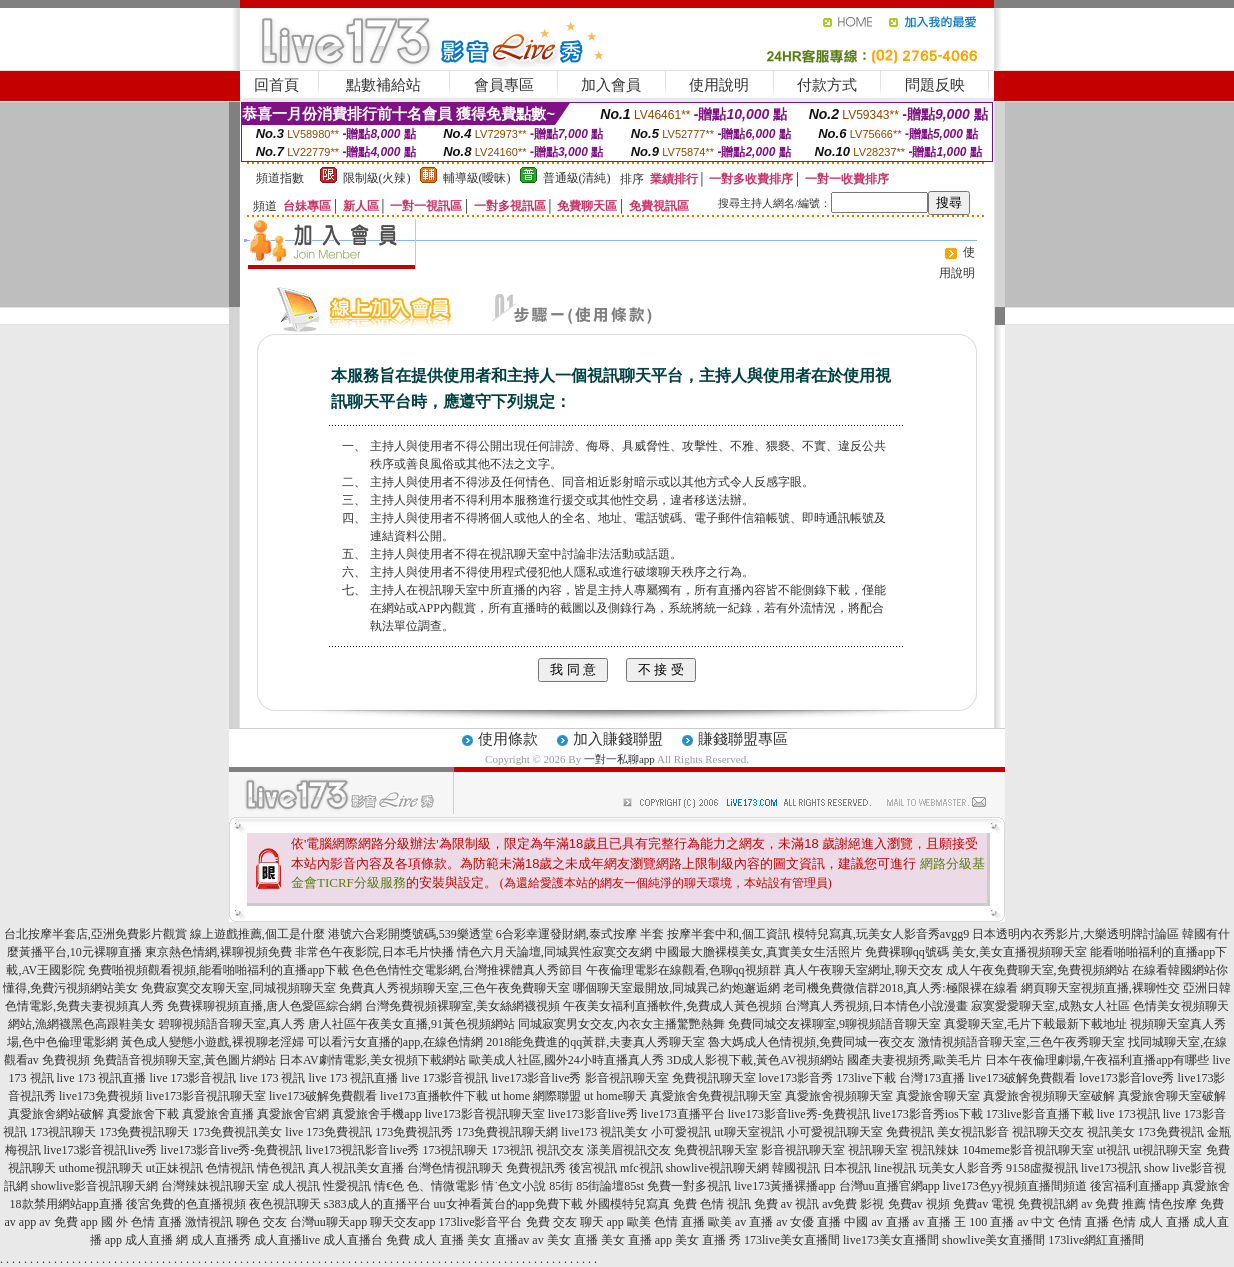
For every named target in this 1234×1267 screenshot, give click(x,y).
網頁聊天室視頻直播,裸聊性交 (1100, 988)
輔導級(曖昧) (477, 178)
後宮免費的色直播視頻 (186, 1204)
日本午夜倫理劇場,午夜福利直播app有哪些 (1097, 1060)
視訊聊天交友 (1048, 1132)
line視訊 (895, 1168)
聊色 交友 (261, 1222)
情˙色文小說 (514, 1186)
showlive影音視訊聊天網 (94, 1186)
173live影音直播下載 (1040, 1114)
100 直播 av (998, 1222)
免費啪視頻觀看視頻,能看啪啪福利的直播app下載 (218, 970)
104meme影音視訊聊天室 (1027, 1150)
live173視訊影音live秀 (362, 1150)
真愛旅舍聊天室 (938, 1096)
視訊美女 (1111, 1132)
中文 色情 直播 (1070, 1222)
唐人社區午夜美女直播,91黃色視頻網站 (411, 1024)
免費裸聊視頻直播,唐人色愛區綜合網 (264, 1006)
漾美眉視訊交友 (629, 1150)
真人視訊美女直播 (356, 1168)
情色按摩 (1173, 1204)
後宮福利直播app (1134, 1186)
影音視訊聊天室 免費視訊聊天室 (670, 1078)
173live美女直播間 (792, 1240)
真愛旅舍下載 (143, 1114)
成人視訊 (296, 1186)
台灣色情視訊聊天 (455, 1168)
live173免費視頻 (101, 1096)
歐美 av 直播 (740, 1222)
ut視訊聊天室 (1167, 1150)
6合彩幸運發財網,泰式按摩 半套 (580, 934)
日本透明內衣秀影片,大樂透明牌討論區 (1075, 934)
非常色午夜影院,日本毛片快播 (374, 952)
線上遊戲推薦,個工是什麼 (257, 934)
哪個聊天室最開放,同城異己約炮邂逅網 (676, 988)
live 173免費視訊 (328, 1132)
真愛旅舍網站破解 (56, 1114)
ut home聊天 (615, 1096)
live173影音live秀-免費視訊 (799, 1114)
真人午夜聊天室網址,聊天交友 (863, 970)
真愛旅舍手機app (376, 1114)
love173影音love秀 (1126, 1078)
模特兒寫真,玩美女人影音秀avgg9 (881, 934)
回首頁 (276, 85)
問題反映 (935, 85)
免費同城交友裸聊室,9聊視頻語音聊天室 (834, 1024)
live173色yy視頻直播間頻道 (1015, 1186)
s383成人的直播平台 (377, 1204)
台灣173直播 (932, 1078)
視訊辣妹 (935, 1150)
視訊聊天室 (878, 1150)
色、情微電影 (443, 1186)
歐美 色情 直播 (666, 1222)
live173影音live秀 (537, 1078)
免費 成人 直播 (425, 1240)
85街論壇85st (610, 1186)
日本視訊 (847, 1168)
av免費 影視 (853, 1204)
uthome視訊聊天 (101, 1168)
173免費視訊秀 (414, 1132)
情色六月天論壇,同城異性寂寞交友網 (554, 952)
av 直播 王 (939, 1222)
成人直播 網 (156, 1240)
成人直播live (287, 1240)
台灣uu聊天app (328, 1222)
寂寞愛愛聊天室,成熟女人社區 (1050, 1006)
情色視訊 (281, 1168)
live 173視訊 (1128, 1114)
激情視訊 (209, 1222)
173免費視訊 (1171, 1132)
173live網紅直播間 (1096, 1240)
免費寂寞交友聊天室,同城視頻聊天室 (238, 988)
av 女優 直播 (808, 1222)
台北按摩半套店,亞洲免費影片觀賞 (95, 934)
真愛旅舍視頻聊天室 (839, 1096)
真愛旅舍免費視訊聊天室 (716, 1096)
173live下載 (866, 1078)
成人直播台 (353, 1240)
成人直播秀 (221, 1240)
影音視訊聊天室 (803, 1150)
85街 (561, 1186)
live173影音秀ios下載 (928, 1114)
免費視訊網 (1048, 1204)
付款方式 (827, 85)
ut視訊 (1113, 1150)
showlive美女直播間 (993, 1240)
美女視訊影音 (973, 1132)
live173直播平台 (683, 1114)
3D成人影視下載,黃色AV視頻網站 (755, 1060)
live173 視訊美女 (604, 1132)
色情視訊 (230, 1168)
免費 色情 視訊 (712, 1204)
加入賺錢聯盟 (618, 739)
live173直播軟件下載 (434, 1096)
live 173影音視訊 (193, 1078)
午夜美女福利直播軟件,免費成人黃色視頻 (672, 1006)
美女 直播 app (636, 1240)
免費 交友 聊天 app (575, 1222)
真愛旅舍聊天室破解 (1172, 1096)
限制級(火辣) (377, 178)
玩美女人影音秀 (961, 1168)
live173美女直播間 (891, 1240)
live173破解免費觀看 (1022, 1078)
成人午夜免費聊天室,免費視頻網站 (1037, 970)
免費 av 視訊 (786, 1204)
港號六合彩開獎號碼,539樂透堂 (410, 934)
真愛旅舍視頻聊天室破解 (1049, 1096)
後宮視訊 (593, 1168)
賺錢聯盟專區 (743, 739)
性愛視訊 (347, 1186)
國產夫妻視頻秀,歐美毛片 (914, 1060)
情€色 (389, 1186)
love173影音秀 (796, 1078)
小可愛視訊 (681, 1132)
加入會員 (611, 85)
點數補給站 (383, 85)
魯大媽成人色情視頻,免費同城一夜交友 (811, 1042)
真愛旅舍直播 (218, 1114)
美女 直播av (498, 1240)
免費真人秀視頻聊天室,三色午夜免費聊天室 (454, 988)
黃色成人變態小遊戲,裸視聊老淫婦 (212, 1042)
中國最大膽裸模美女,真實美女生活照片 (758, 952)
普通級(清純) (577, 178)
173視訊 (512, 1150)
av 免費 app (68, 1222)
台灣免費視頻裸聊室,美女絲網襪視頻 (462, 1006)
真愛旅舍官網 (293, 1114)
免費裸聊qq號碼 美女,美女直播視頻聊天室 (976, 952)
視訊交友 (560, 1150)
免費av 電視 (984, 1204)
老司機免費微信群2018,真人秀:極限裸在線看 (900, 988)
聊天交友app (402, 1222)
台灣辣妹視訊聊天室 (215, 1186)
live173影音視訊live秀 (101, 1150)
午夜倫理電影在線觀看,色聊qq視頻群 (683, 970)
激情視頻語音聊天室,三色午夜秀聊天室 (1021, 1042)
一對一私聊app (619, 759)
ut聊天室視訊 (748, 1132)
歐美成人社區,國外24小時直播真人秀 (566, 1060)
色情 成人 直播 (1151, 1222)
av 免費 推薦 (1113, 1204)
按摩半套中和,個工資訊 (728, 934)
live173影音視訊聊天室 (206, 1096)
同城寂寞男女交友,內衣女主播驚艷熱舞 (621, 1024)
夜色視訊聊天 (285, 1204)
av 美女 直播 (564, 1240)
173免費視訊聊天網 (507, 1132)
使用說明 (719, 85)
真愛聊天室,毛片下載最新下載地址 (1035, 1024)
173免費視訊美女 (237, 1132)
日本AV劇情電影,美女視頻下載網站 (372, 1060)
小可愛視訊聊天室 (835, 1132)
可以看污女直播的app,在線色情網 (395, 1042)
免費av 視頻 (919, 1204)
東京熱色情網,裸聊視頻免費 (218, 952)
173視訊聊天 (63, 1132)
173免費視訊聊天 (144, 1132)
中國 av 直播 (876, 1222)
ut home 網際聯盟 (536, 1096)
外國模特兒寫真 (628, 1204)
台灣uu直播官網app (889, 1186)
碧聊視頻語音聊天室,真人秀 (231, 1024)
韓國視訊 (796, 1168)
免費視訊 (910, 1132)
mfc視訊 (641, 1168)
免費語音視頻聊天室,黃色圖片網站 (184, 1060)
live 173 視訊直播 (102, 1078)
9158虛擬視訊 (1042, 1168)
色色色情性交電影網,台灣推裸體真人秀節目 (467, 970)
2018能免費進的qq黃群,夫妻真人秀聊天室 (595, 1042)
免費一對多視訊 (689, 1186)
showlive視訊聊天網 (717, 1168)
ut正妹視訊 (174, 1168)
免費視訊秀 (536, 1168)
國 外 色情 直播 (141, 1222)
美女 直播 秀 (708, 1240)
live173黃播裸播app (784, 1186)
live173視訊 (1111, 1168)
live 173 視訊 (273, 1078)
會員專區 (504, 85)
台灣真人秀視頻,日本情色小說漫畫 (876, 1006)
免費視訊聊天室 (716, 1150)
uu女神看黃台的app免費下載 (508, 1204)
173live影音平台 (481, 1222)
